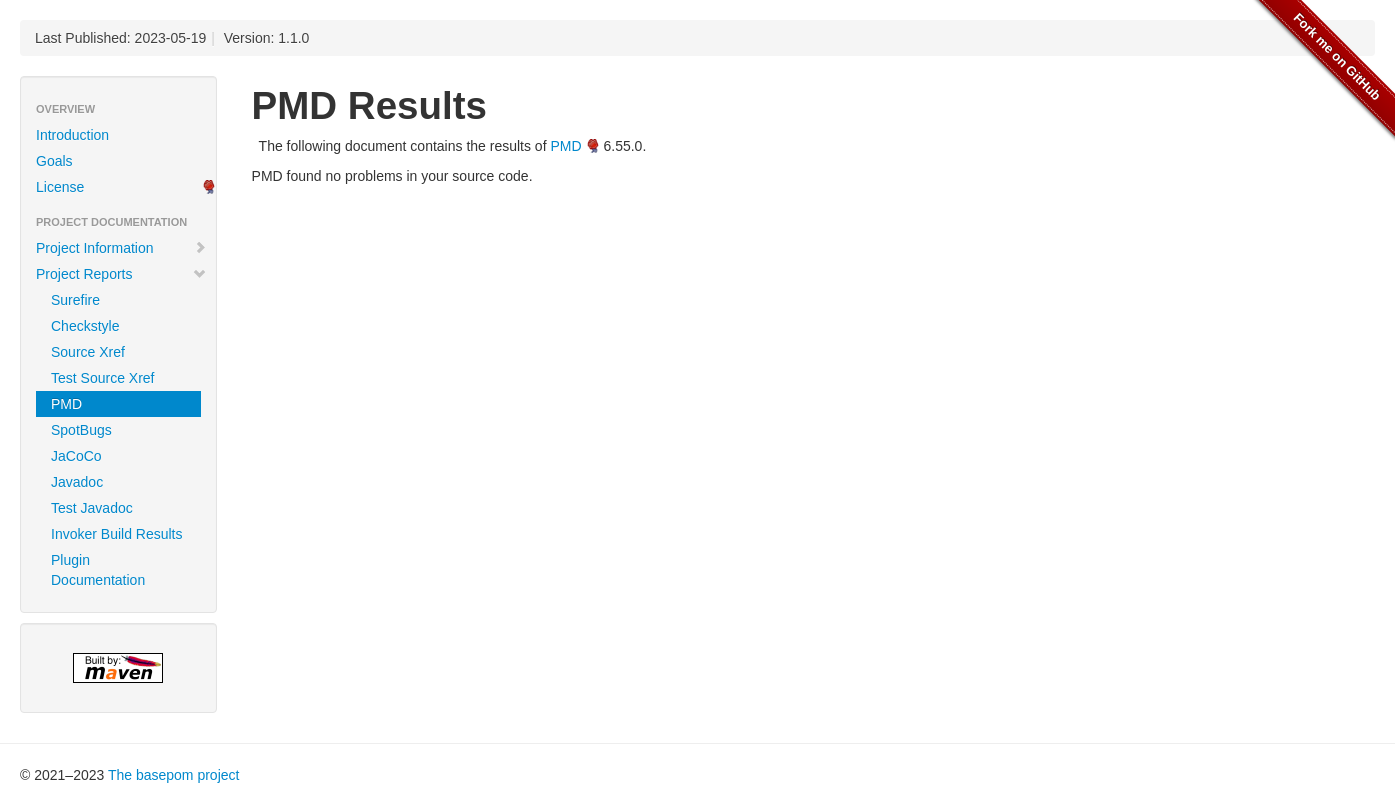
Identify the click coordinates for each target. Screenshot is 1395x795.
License (60, 187)
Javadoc (77, 482)
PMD (66, 404)
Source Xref (88, 352)
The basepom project (174, 775)
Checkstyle (85, 326)
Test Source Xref (103, 378)
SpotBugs (81, 430)
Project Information (121, 248)
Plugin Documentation (98, 570)
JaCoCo (76, 456)
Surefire (75, 300)
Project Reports (121, 274)
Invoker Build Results (117, 534)
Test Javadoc (92, 508)
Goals (54, 161)
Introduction (72, 135)
